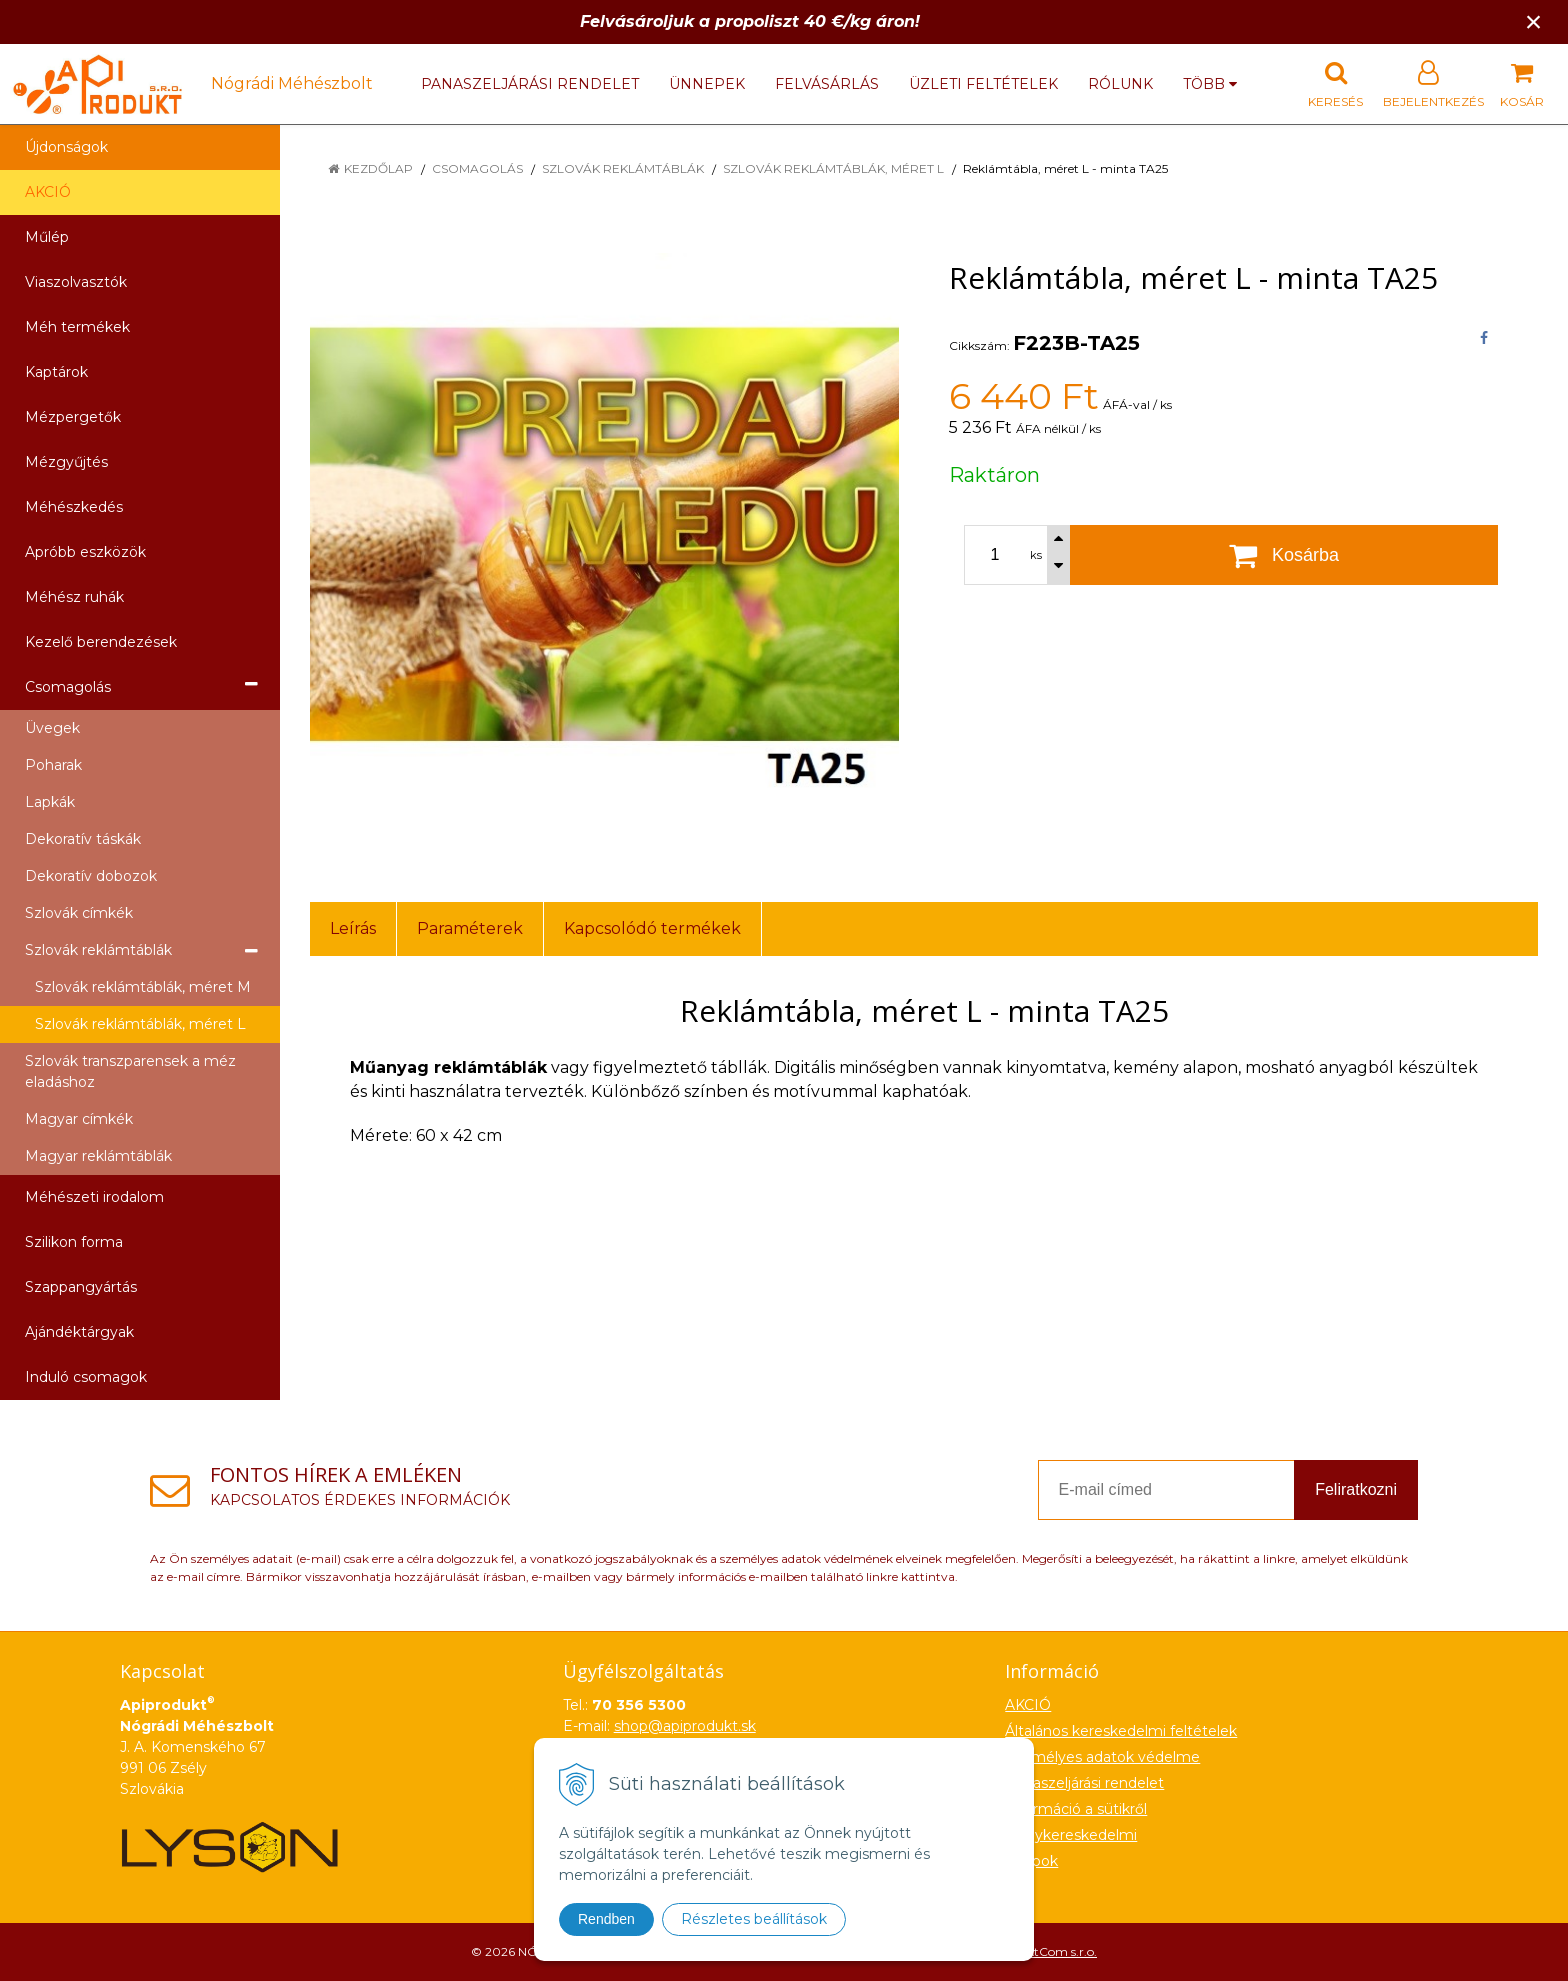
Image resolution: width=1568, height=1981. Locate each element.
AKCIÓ (48, 192)
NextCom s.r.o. (1055, 1951)
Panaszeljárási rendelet (530, 84)
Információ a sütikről (1076, 1809)
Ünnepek (707, 84)
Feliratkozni (1356, 1489)
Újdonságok (66, 147)
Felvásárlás (827, 84)
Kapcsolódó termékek (652, 928)
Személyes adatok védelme (1102, 1757)
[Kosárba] (1284, 555)
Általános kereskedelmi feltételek (1121, 1731)
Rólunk (1120, 84)
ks (1036, 555)
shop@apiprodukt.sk (685, 1726)
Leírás (353, 928)
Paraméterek (470, 928)
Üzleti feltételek (983, 84)
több (1210, 84)
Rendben (606, 1919)
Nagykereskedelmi (1071, 1835)
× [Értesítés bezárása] (1534, 21)
